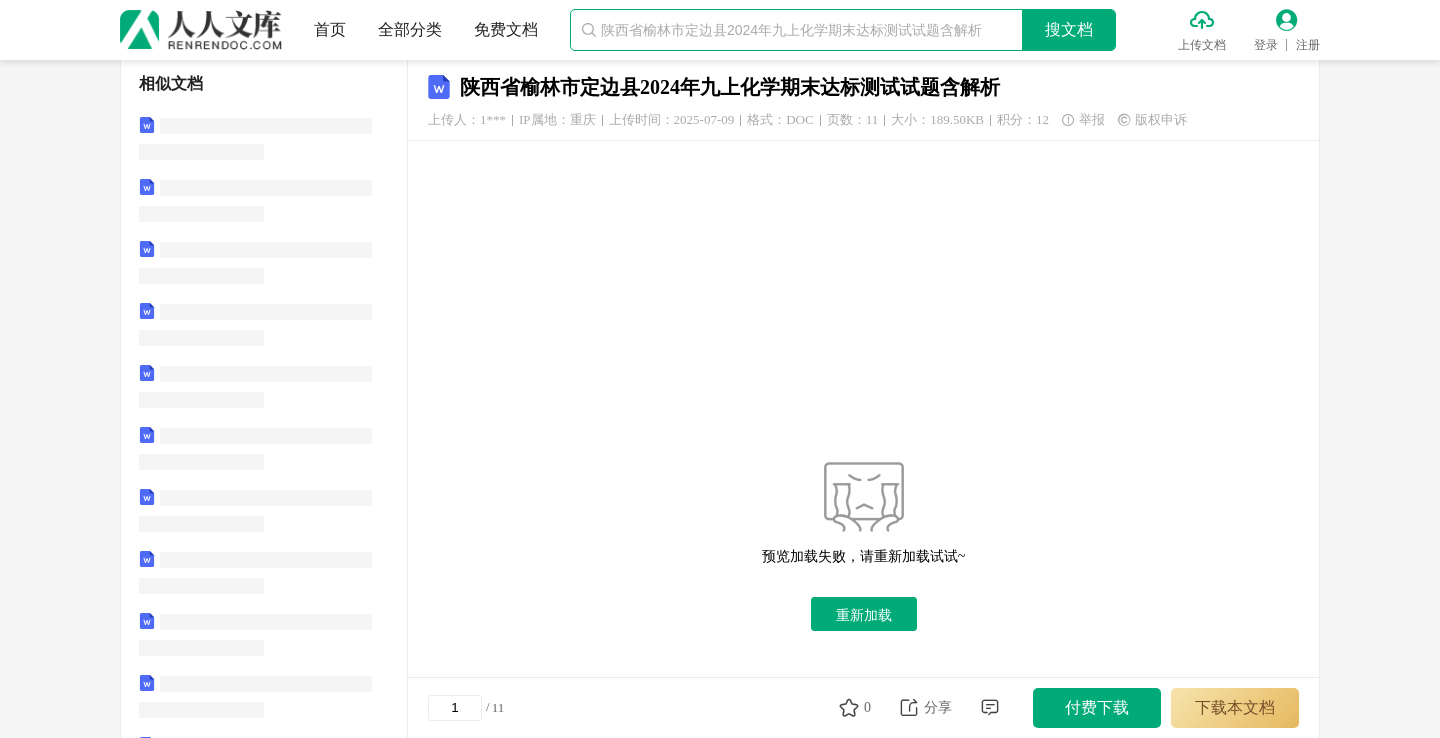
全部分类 (410, 29)
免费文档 (506, 29)
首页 (330, 29)
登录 (1266, 45)
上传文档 (1202, 45)
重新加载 (864, 615)
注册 (1308, 45)
